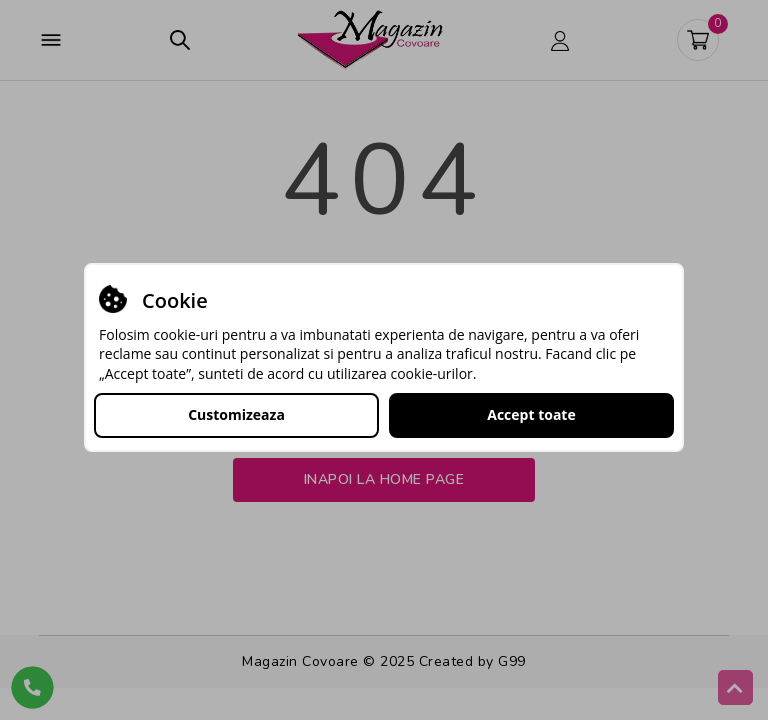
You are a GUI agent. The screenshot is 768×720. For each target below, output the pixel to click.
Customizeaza (236, 414)
